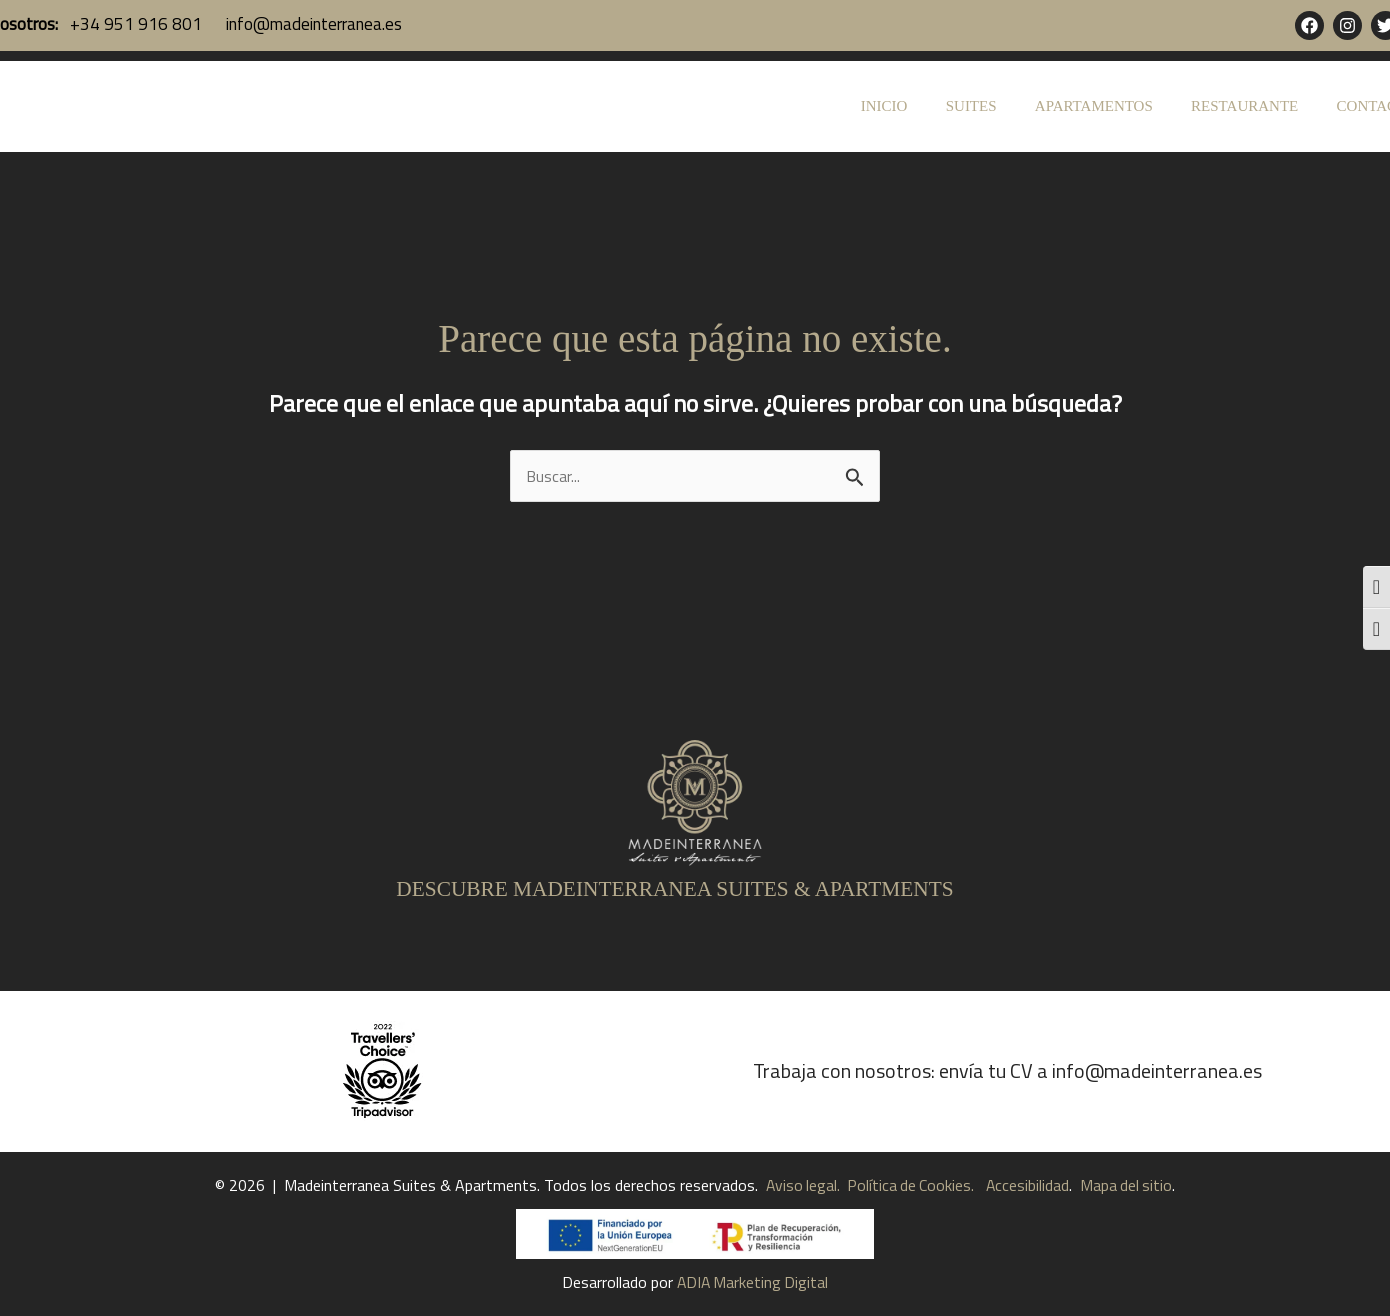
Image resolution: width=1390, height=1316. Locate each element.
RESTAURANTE (1257, 106)
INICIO (921, 106)
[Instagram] (1347, 25)
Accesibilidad (1029, 1185)
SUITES (1000, 106)
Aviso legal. (800, 1185)
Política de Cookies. (908, 1185)
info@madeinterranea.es (312, 24)
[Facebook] (1309, 25)
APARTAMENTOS (1115, 106)
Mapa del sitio (1129, 1185)
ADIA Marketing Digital (752, 1282)
